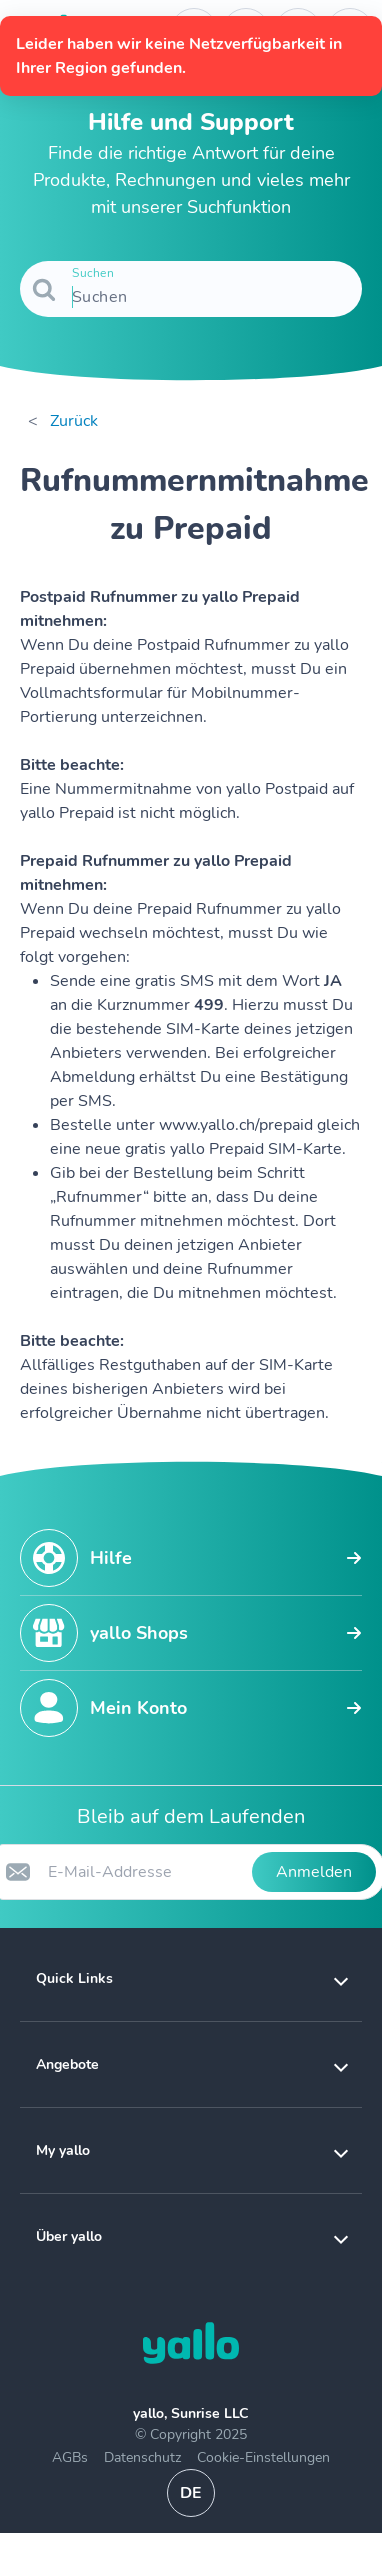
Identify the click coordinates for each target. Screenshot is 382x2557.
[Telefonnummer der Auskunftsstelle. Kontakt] (194, 32)
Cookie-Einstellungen (263, 2457)
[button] (191, 1978)
